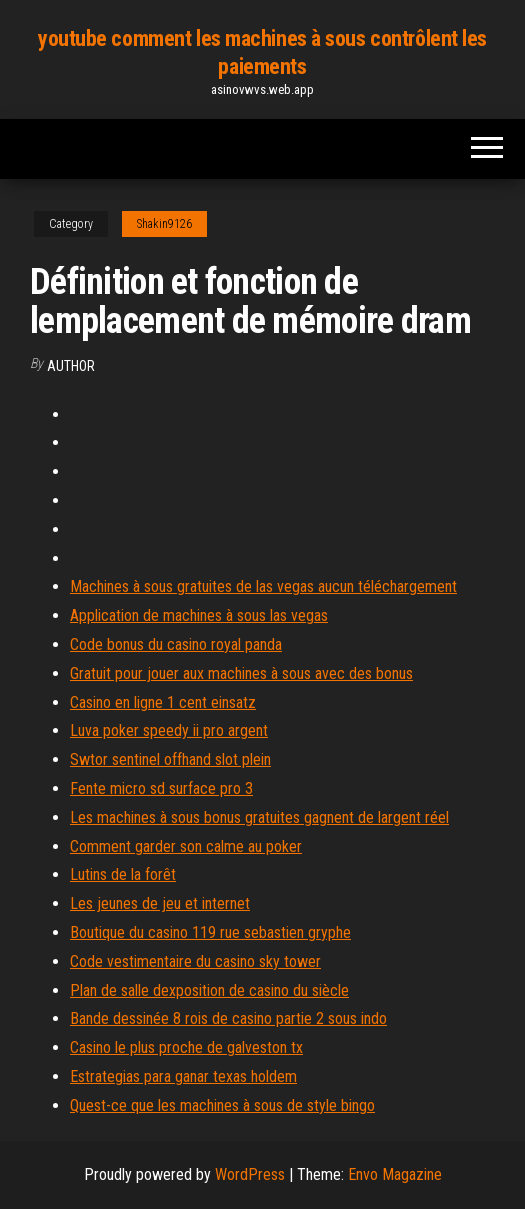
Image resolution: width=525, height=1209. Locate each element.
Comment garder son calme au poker (186, 846)
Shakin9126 (164, 224)
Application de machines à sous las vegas (199, 615)
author (71, 366)
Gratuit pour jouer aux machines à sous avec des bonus (241, 673)
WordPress (250, 1174)
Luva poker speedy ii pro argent (169, 730)
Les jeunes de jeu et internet (160, 903)
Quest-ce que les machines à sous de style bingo (222, 1105)
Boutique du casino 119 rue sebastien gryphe (210, 932)
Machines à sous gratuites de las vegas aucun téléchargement (263, 586)
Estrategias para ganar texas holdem (183, 1076)
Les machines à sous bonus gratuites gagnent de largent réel (259, 817)
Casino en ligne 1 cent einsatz (163, 702)
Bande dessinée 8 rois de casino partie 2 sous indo (228, 1018)
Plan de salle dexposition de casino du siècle (209, 990)
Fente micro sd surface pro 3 (161, 788)
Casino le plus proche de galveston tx (186, 1047)
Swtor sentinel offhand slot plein (170, 759)
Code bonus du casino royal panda (176, 644)
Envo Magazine (395, 1174)
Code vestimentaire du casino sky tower (195, 961)
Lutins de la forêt (123, 874)
